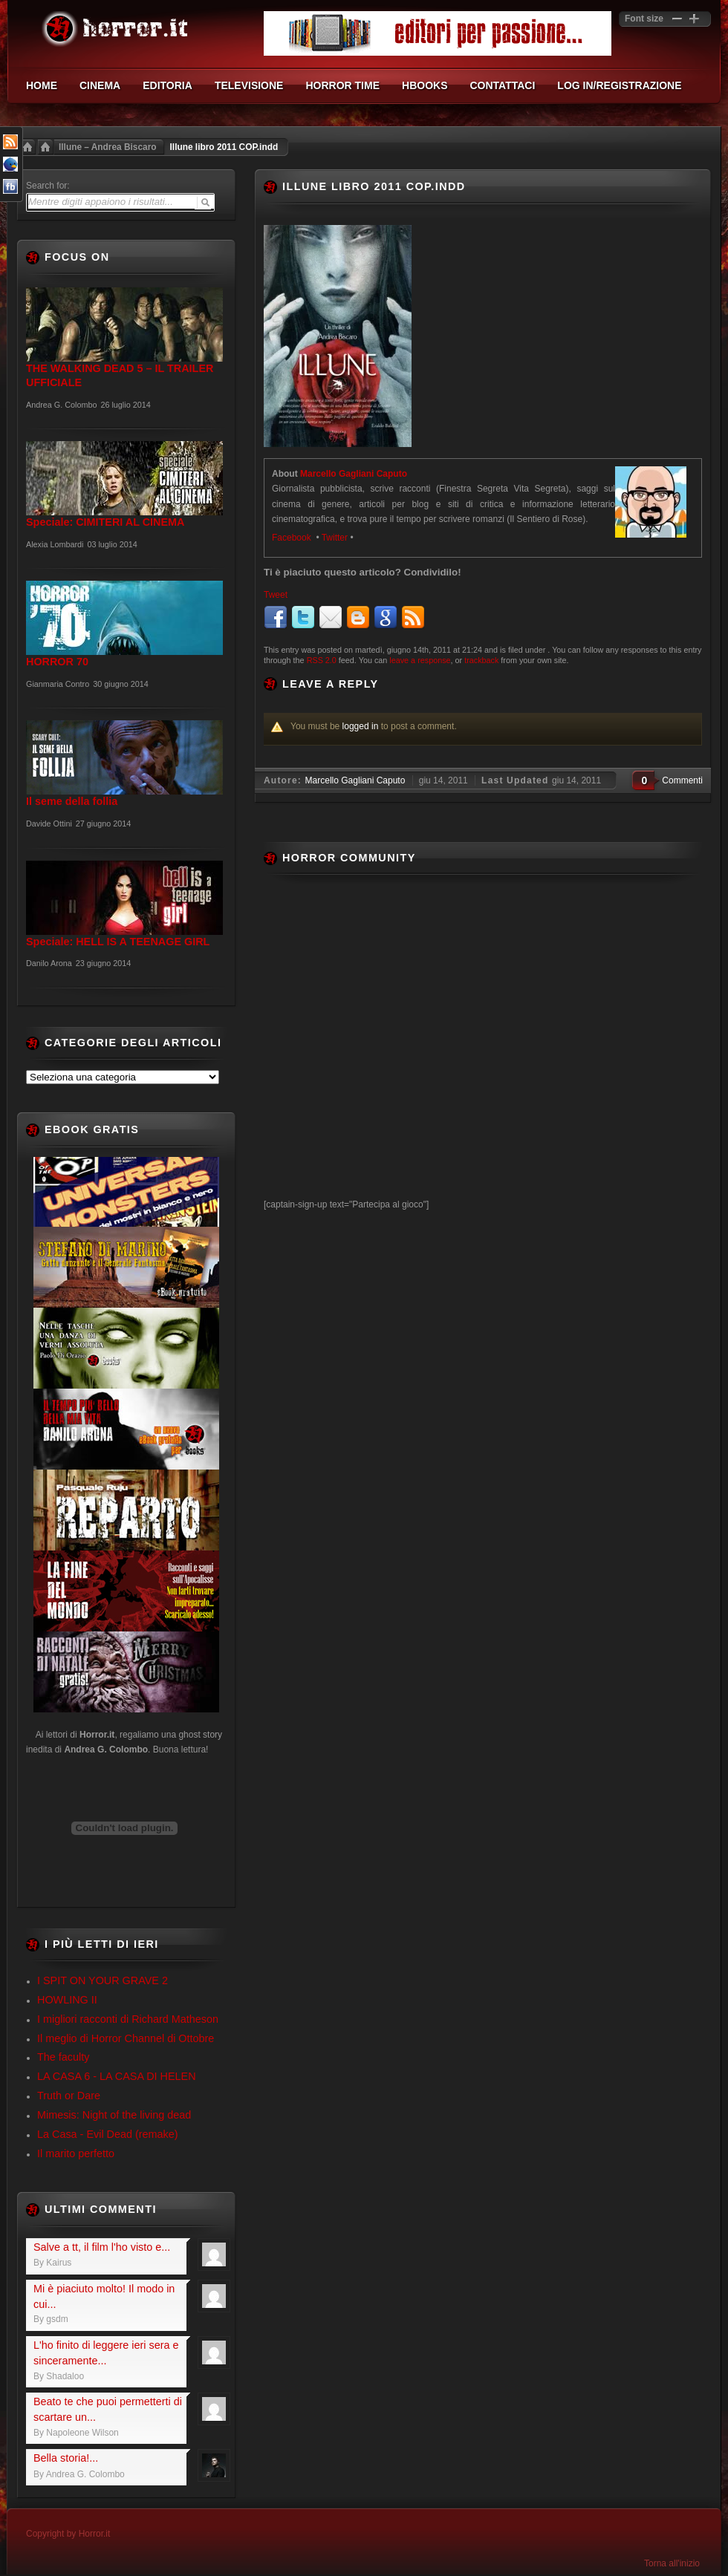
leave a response (419, 660)
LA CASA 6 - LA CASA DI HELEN (116, 2076)
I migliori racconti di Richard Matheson (127, 2019)
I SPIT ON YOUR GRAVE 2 (102, 1980)
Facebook (292, 537)
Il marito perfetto (75, 2153)
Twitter (335, 537)
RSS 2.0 (322, 660)
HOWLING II (67, 2000)
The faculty (63, 2057)
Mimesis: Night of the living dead (114, 2115)
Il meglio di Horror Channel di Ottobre (125, 2038)
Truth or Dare (68, 2095)
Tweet (275, 595)
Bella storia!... (65, 2458)
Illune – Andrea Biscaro (108, 147)
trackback (481, 660)
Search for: (48, 185)
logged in (360, 726)
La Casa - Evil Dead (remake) (107, 2134)
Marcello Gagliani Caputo (353, 474)
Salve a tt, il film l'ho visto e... (101, 2247)
